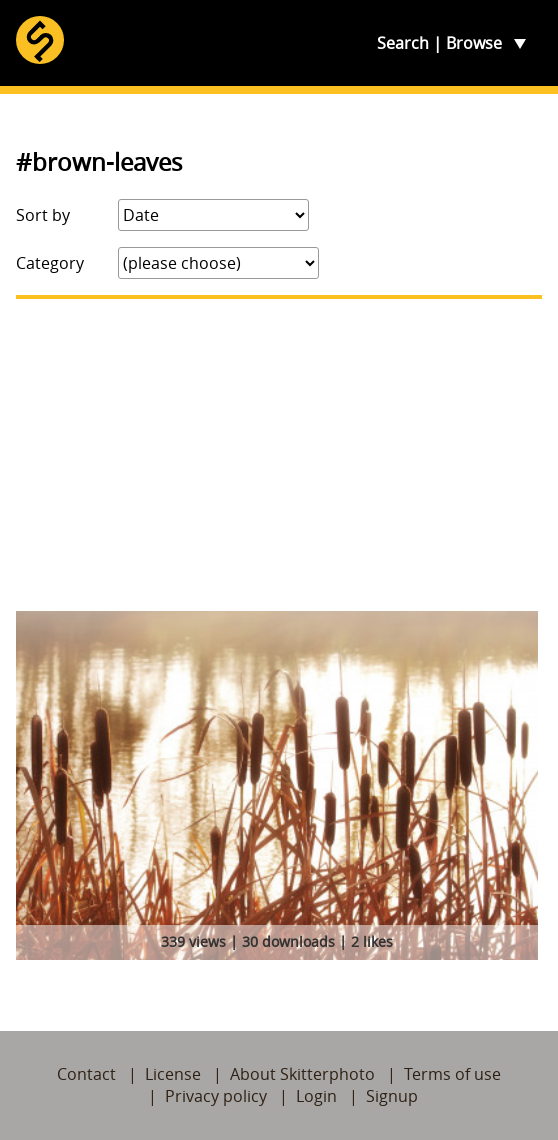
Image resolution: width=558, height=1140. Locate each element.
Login (316, 1096)
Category (50, 263)
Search (403, 43)
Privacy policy (216, 1096)
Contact (86, 1074)
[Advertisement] (279, 455)
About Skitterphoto (302, 1074)
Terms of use (452, 1074)
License (173, 1074)
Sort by (43, 215)
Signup (392, 1096)
